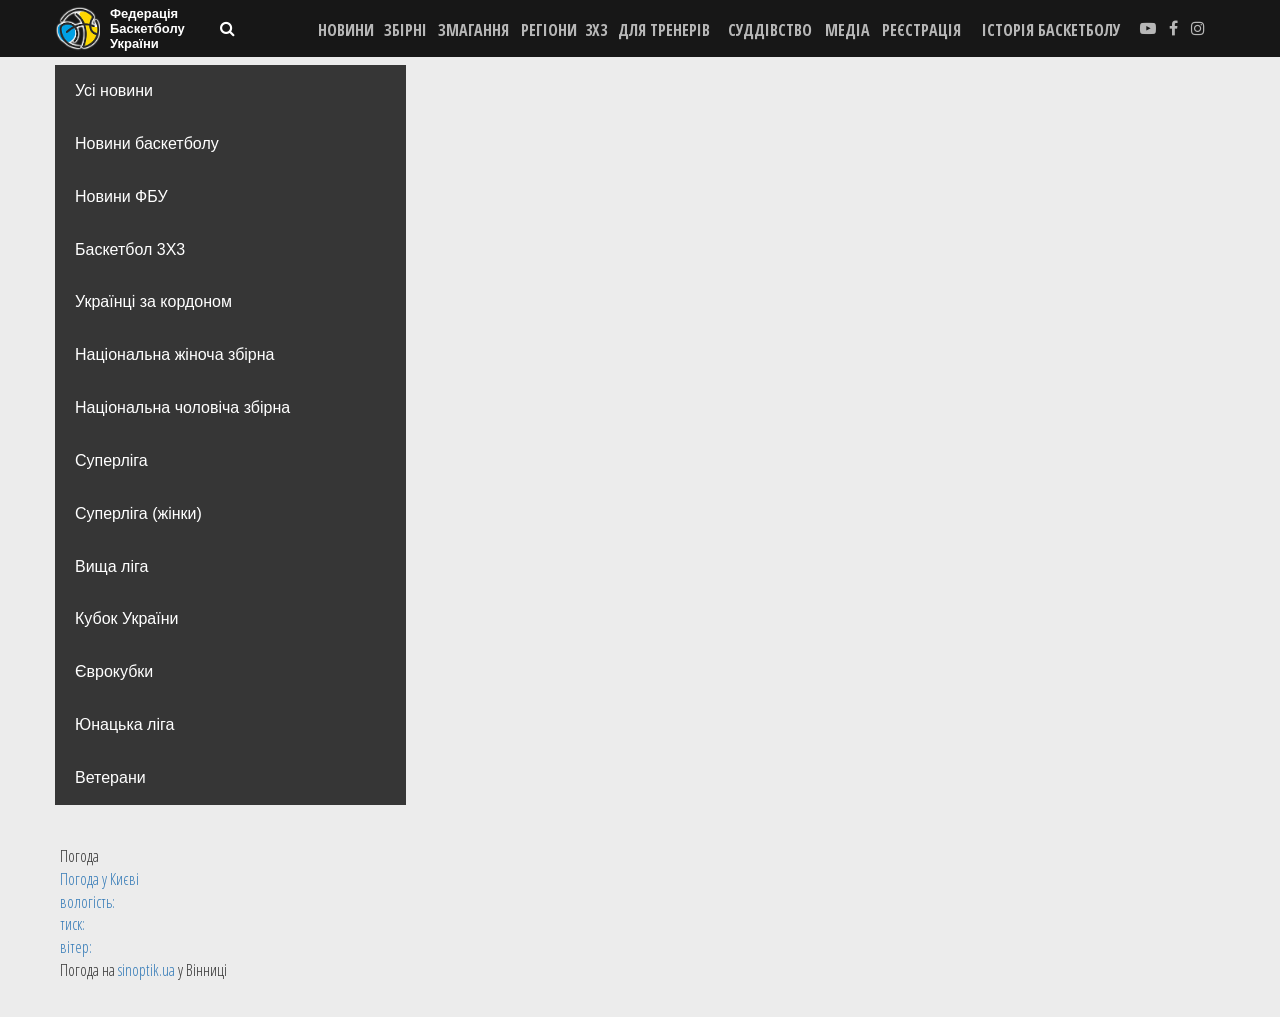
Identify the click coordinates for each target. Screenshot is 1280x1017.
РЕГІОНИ (549, 30)
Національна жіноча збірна (174, 354)
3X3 (596, 30)
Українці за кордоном (153, 301)
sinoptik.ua (146, 970)
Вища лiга (111, 566)
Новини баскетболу (147, 143)
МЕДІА (847, 30)
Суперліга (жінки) (138, 513)
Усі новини (114, 90)
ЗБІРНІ (405, 30)
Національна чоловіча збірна (182, 407)
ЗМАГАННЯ (473, 30)
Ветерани (110, 777)
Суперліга (111, 460)
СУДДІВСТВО (770, 30)
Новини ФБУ (121, 196)
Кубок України (126, 618)
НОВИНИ (346, 30)
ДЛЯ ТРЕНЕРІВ (664, 30)
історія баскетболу (1051, 30)
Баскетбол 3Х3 (130, 249)
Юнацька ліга (124, 724)
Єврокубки (114, 671)
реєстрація (921, 30)
